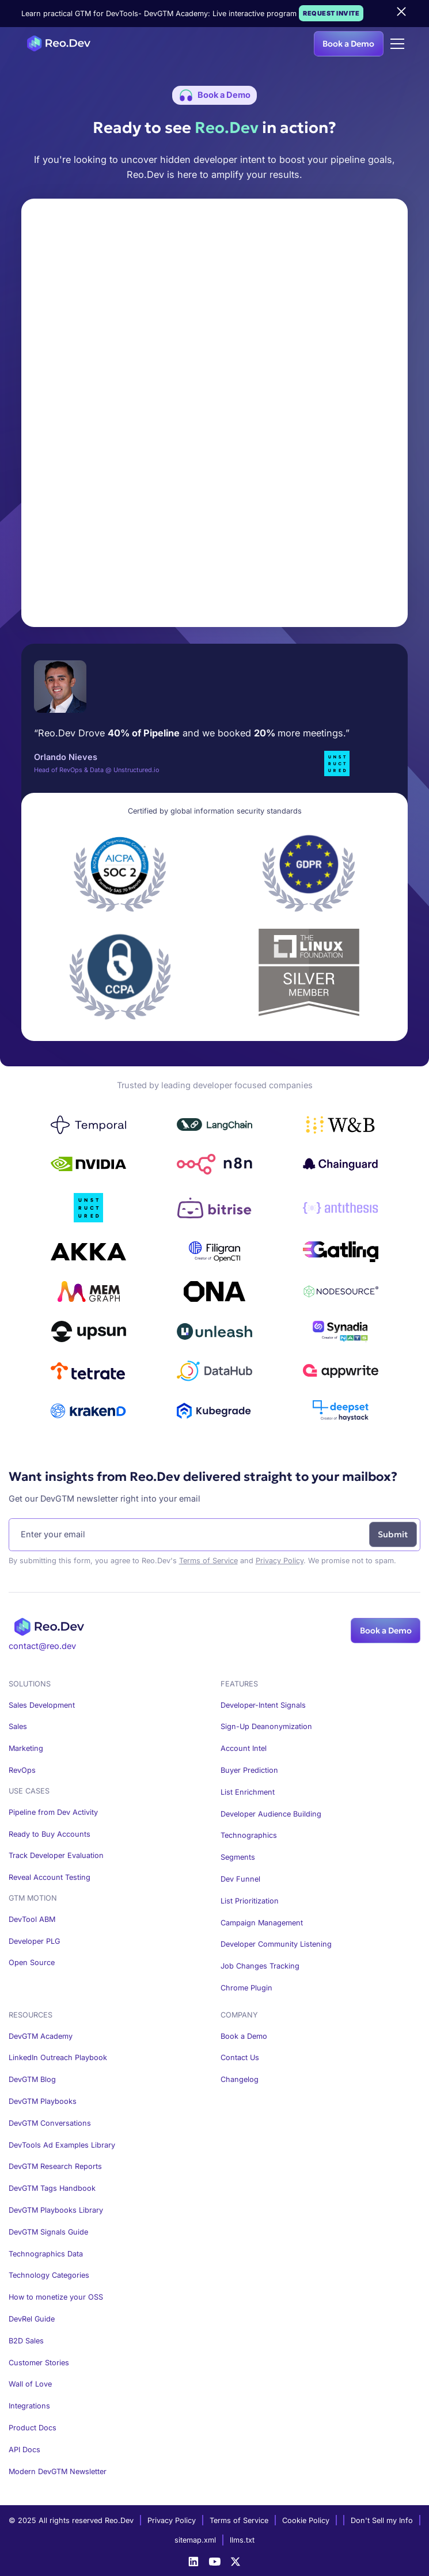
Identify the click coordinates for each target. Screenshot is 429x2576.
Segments (238, 1857)
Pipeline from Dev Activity (53, 1812)
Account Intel (244, 1748)
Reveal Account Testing (49, 1877)
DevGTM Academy (41, 2036)
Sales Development (42, 1705)
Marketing (26, 1748)
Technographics (249, 1835)
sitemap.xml (195, 2540)
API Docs (24, 2449)
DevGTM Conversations (50, 2123)
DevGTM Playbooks (43, 2101)
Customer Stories (39, 2362)
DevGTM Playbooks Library (56, 2210)
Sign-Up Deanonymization (266, 1726)
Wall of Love (30, 2384)
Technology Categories (49, 2275)
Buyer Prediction (249, 1770)
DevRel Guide (32, 2319)
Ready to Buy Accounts (49, 1834)
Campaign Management (262, 1922)
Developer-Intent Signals (263, 1705)
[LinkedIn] (193, 2561)
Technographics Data (46, 2254)
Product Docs (32, 2427)
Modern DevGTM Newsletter (58, 2471)
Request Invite (331, 13)
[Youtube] (214, 2561)
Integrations (29, 2406)
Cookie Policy (305, 2520)
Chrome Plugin (246, 1988)
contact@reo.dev (42, 1646)
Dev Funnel (240, 1879)
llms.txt (242, 2540)
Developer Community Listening (276, 1944)
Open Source (32, 1962)
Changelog (240, 2079)
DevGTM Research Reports (55, 2166)
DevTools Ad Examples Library (62, 2145)
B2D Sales (26, 2340)
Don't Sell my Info (382, 2520)
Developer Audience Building (271, 1814)
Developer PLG (34, 1941)
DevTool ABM (32, 1919)
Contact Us (240, 2057)
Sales (18, 1726)
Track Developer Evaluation (56, 1855)
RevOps (22, 1770)
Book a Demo (348, 44)
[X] (235, 2561)
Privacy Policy (279, 1560)
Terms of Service (208, 1560)
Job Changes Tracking (260, 1966)
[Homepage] (55, 43)
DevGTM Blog (32, 2079)
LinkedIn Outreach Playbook (58, 2057)
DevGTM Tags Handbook (52, 2188)
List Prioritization (250, 1901)
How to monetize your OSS (56, 2297)
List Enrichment (248, 1792)
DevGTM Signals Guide (48, 2232)
